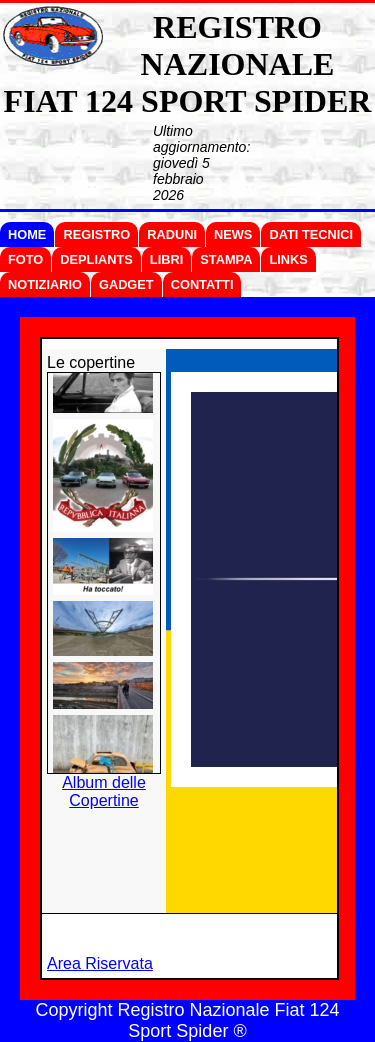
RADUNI (172, 234)
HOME (27, 234)
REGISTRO (96, 234)
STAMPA (226, 259)
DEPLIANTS (96, 259)
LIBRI (166, 259)
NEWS (233, 234)
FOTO (25, 259)
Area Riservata (100, 963)
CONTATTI (202, 284)
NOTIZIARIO (45, 284)
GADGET (126, 284)
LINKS (288, 259)
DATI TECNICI (311, 234)
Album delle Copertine (104, 791)
